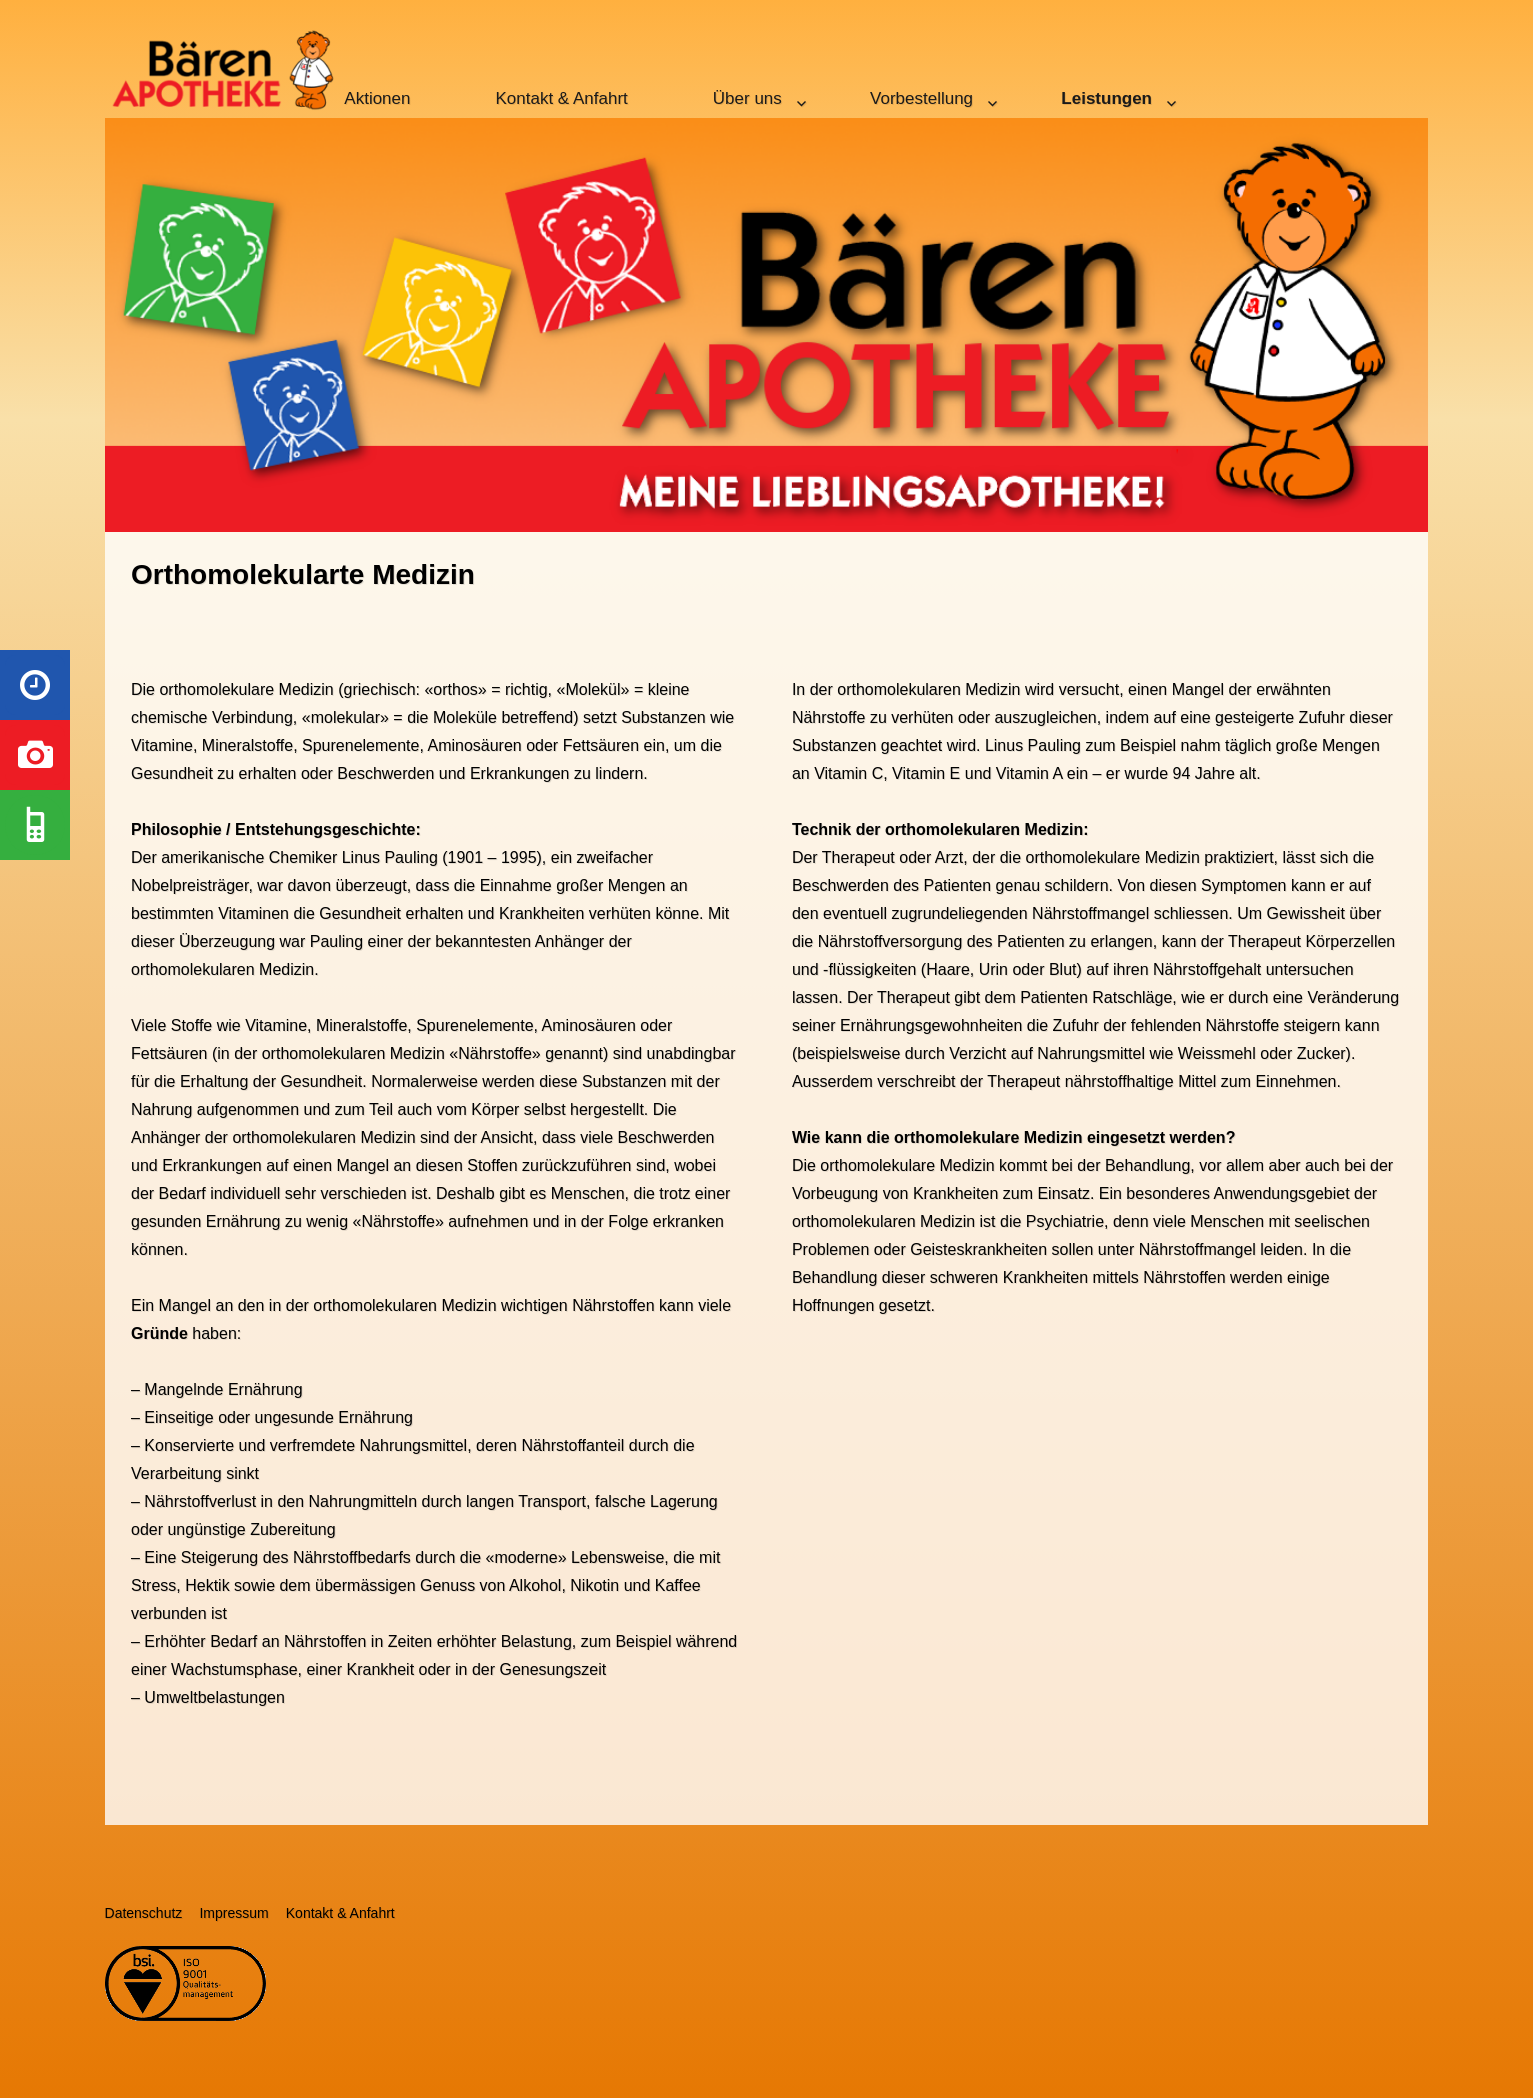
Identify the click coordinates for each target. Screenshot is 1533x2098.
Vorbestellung (921, 98)
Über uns (747, 98)
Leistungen (1106, 98)
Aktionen (377, 98)
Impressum (233, 1913)
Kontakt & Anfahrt (562, 98)
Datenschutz (144, 1913)
